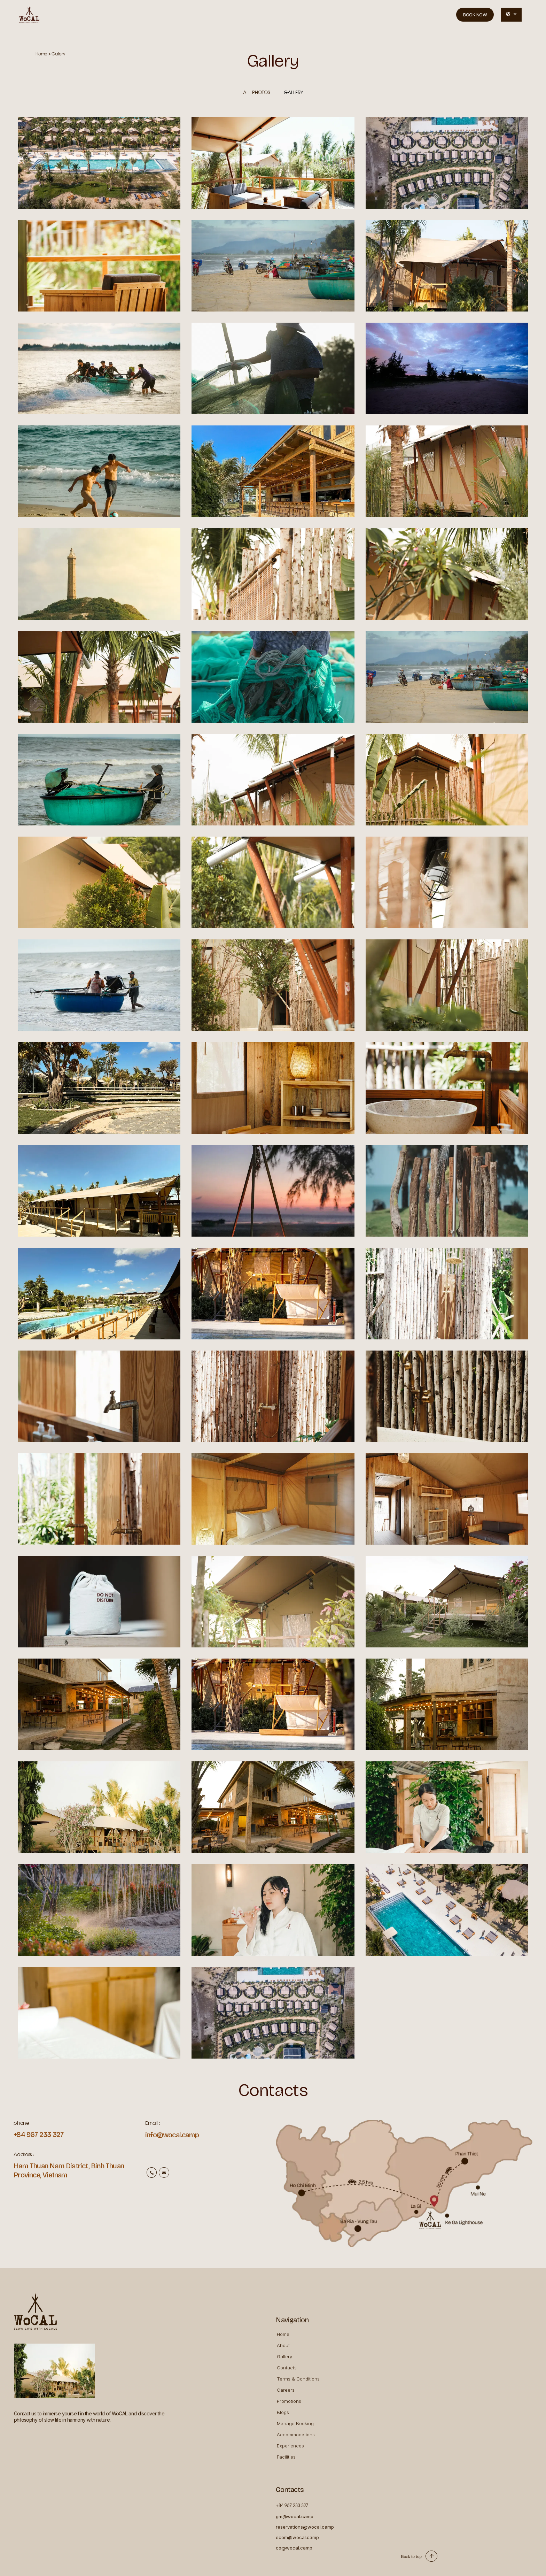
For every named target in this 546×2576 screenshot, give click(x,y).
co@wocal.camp (294, 2548)
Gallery (293, 93)
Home (283, 2334)
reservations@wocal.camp (305, 2527)
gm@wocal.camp (294, 2516)
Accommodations (296, 2434)
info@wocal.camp (172, 2135)
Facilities (286, 2457)
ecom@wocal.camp (297, 2537)
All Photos (256, 93)
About (283, 2345)
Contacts (287, 2367)
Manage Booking (295, 2423)
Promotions (289, 2401)
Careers (286, 2390)
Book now (475, 14)
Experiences (290, 2445)
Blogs (283, 2412)
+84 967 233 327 (38, 2134)
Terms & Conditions (298, 2379)
